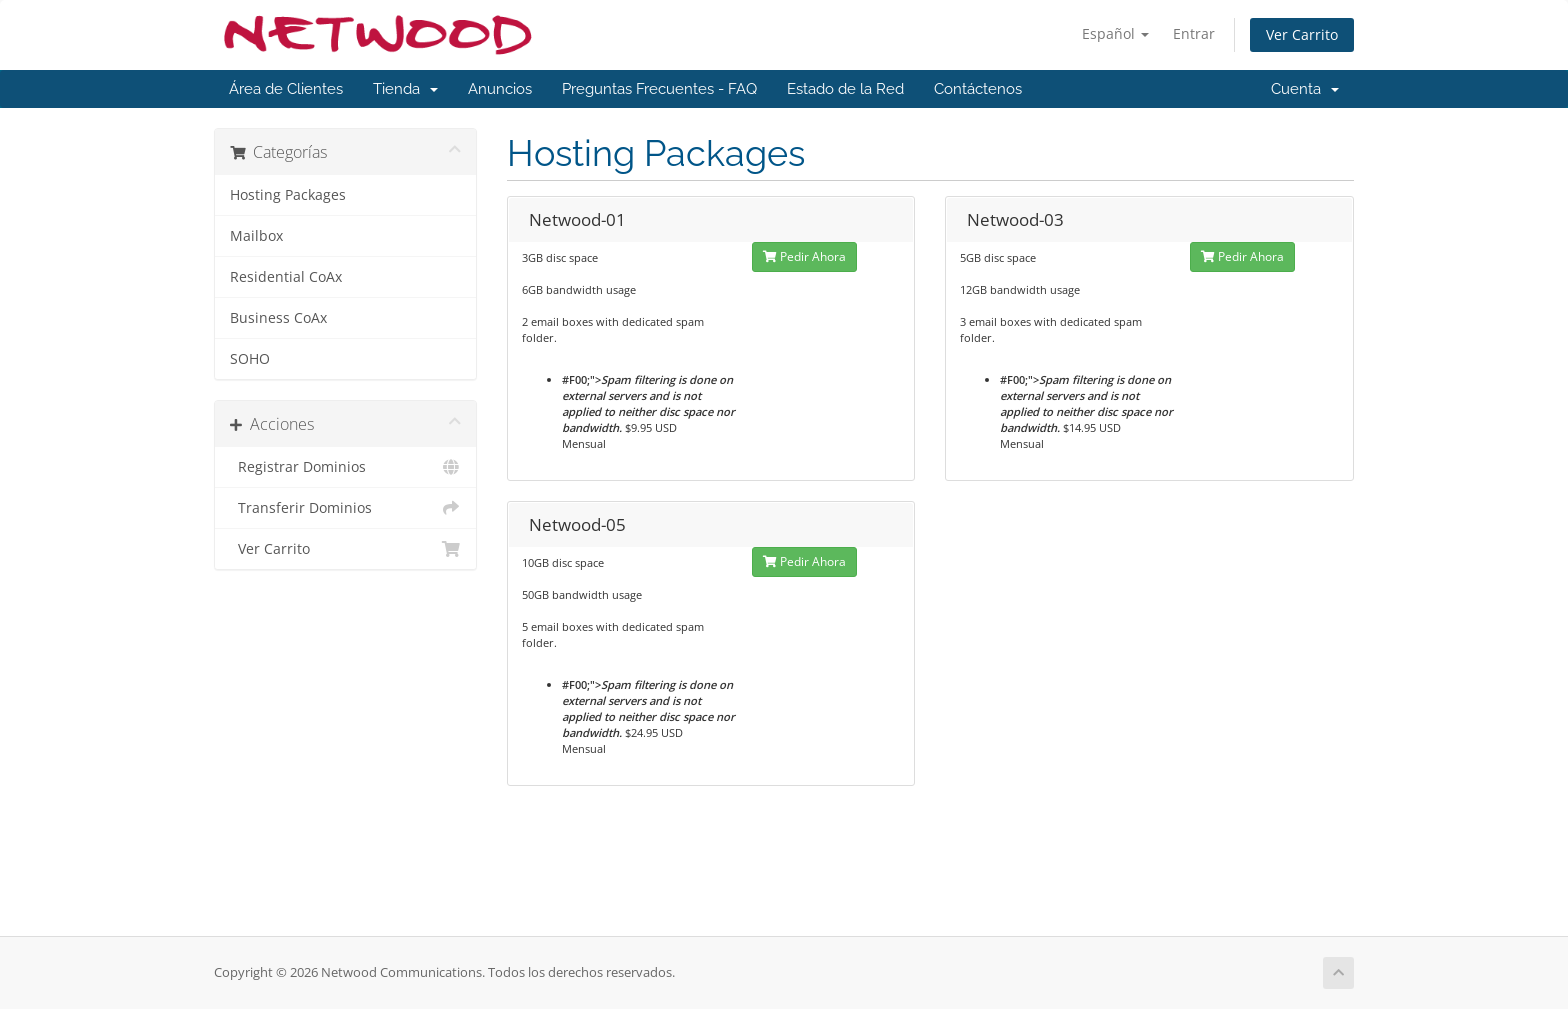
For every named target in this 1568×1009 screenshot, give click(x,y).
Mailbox (256, 236)
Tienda (405, 89)
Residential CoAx (286, 277)
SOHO (250, 359)
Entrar (1194, 33)
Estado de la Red (845, 89)
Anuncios (500, 89)
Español (1115, 33)
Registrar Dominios (345, 467)
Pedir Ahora (804, 256)
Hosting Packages (288, 195)
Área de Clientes (286, 89)
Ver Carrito (1302, 34)
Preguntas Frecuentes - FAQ (659, 89)
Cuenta (1305, 89)
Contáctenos (978, 89)
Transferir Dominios (345, 508)
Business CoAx (278, 318)
